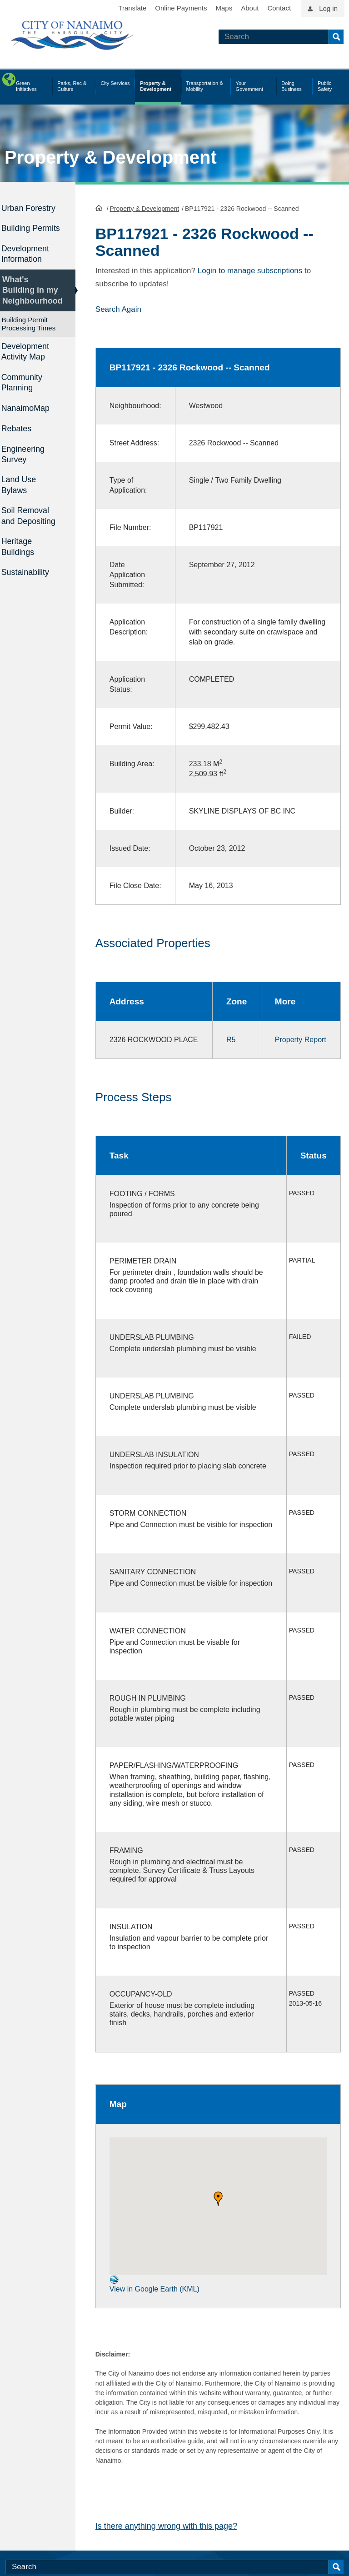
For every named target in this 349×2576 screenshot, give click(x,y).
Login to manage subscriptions (250, 270)
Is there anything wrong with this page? (166, 2553)
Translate (132, 8)
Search (336, 37)
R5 (228, 1039)
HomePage (98, 207)
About (250, 8)
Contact (279, 8)
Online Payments (181, 8)
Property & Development (111, 157)
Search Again (118, 309)
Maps (224, 8)
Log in (328, 8)
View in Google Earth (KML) (154, 2311)
